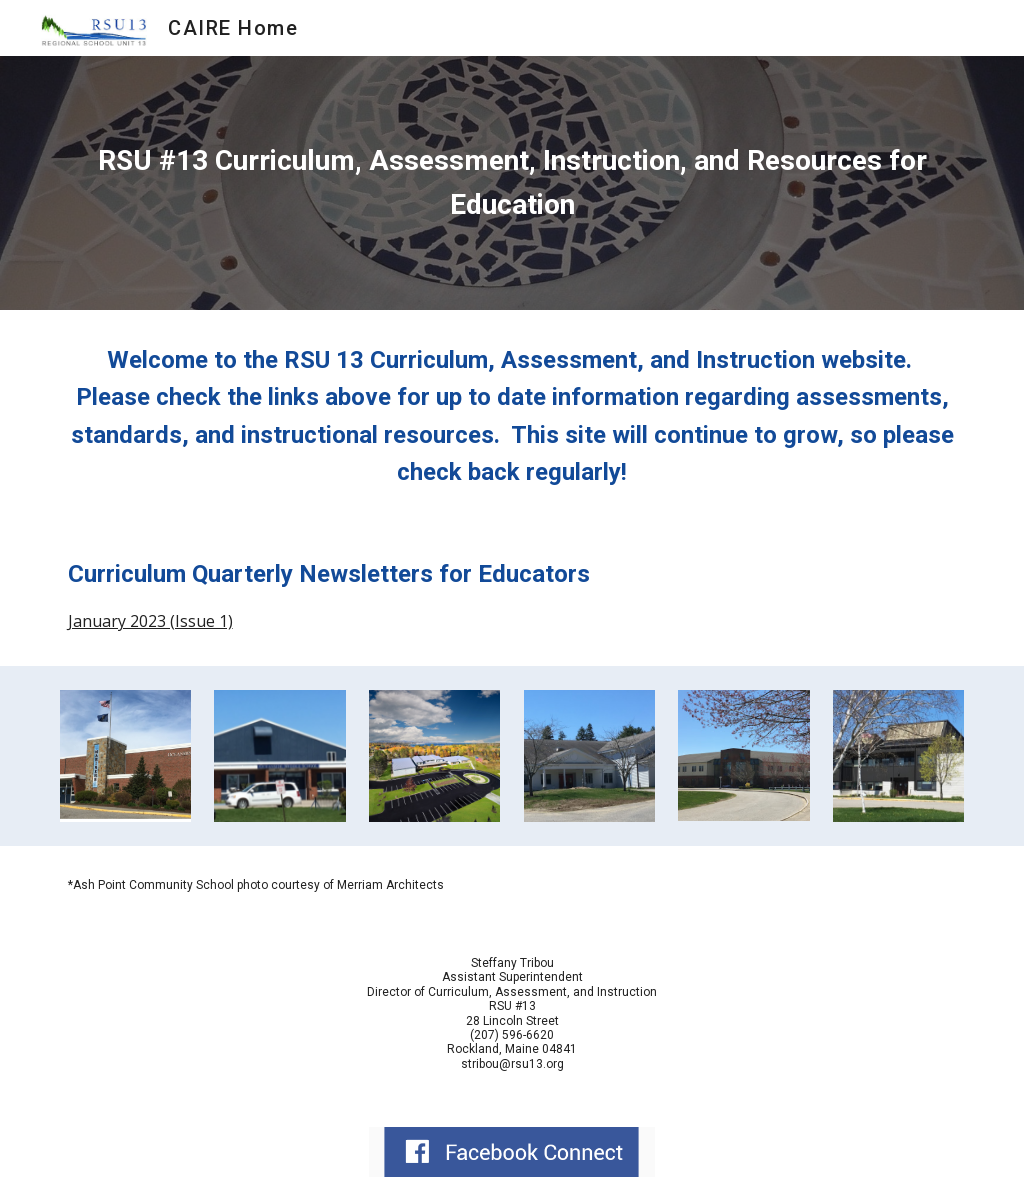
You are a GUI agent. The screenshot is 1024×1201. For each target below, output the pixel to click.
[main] (512, 182)
